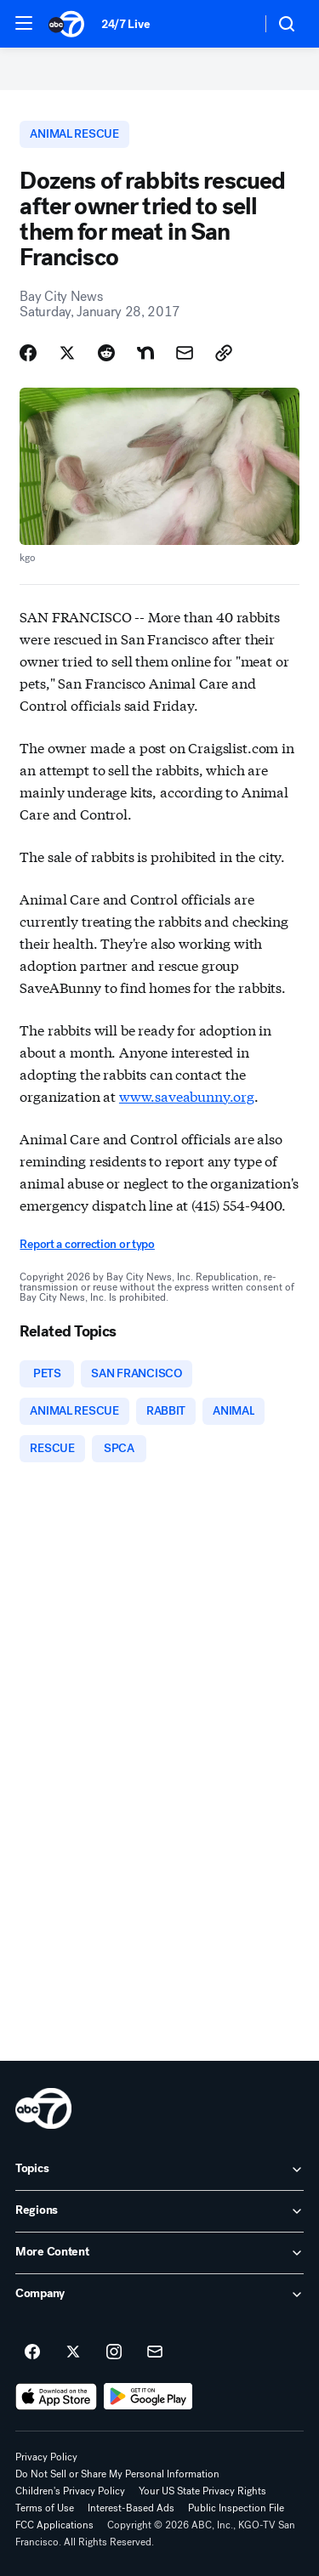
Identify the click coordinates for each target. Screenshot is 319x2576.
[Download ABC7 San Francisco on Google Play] (148, 2396)
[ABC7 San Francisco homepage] (66, 23)
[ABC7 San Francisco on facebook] (32, 2352)
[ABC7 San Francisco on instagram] (114, 2352)
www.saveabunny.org (186, 1095)
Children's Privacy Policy (70, 2491)
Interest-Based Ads (131, 2508)
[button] (24, 23)
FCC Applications (54, 2525)
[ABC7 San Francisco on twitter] (73, 2352)
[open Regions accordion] (159, 2211)
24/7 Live (125, 24)
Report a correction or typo (87, 1244)
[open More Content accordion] (159, 2253)
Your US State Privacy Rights (202, 2491)
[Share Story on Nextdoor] (145, 352)
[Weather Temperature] (234, 24)
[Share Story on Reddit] (106, 352)
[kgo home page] (43, 2108)
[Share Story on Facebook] (28, 352)
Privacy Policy (46, 2457)
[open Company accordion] (159, 2294)
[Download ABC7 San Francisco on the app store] (56, 2396)
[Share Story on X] (67, 352)
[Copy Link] (223, 352)
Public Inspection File (236, 2508)
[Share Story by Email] (184, 352)
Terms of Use (44, 2508)
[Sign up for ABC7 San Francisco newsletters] (155, 2352)
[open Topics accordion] (159, 2169)
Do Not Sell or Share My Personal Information (117, 2474)
